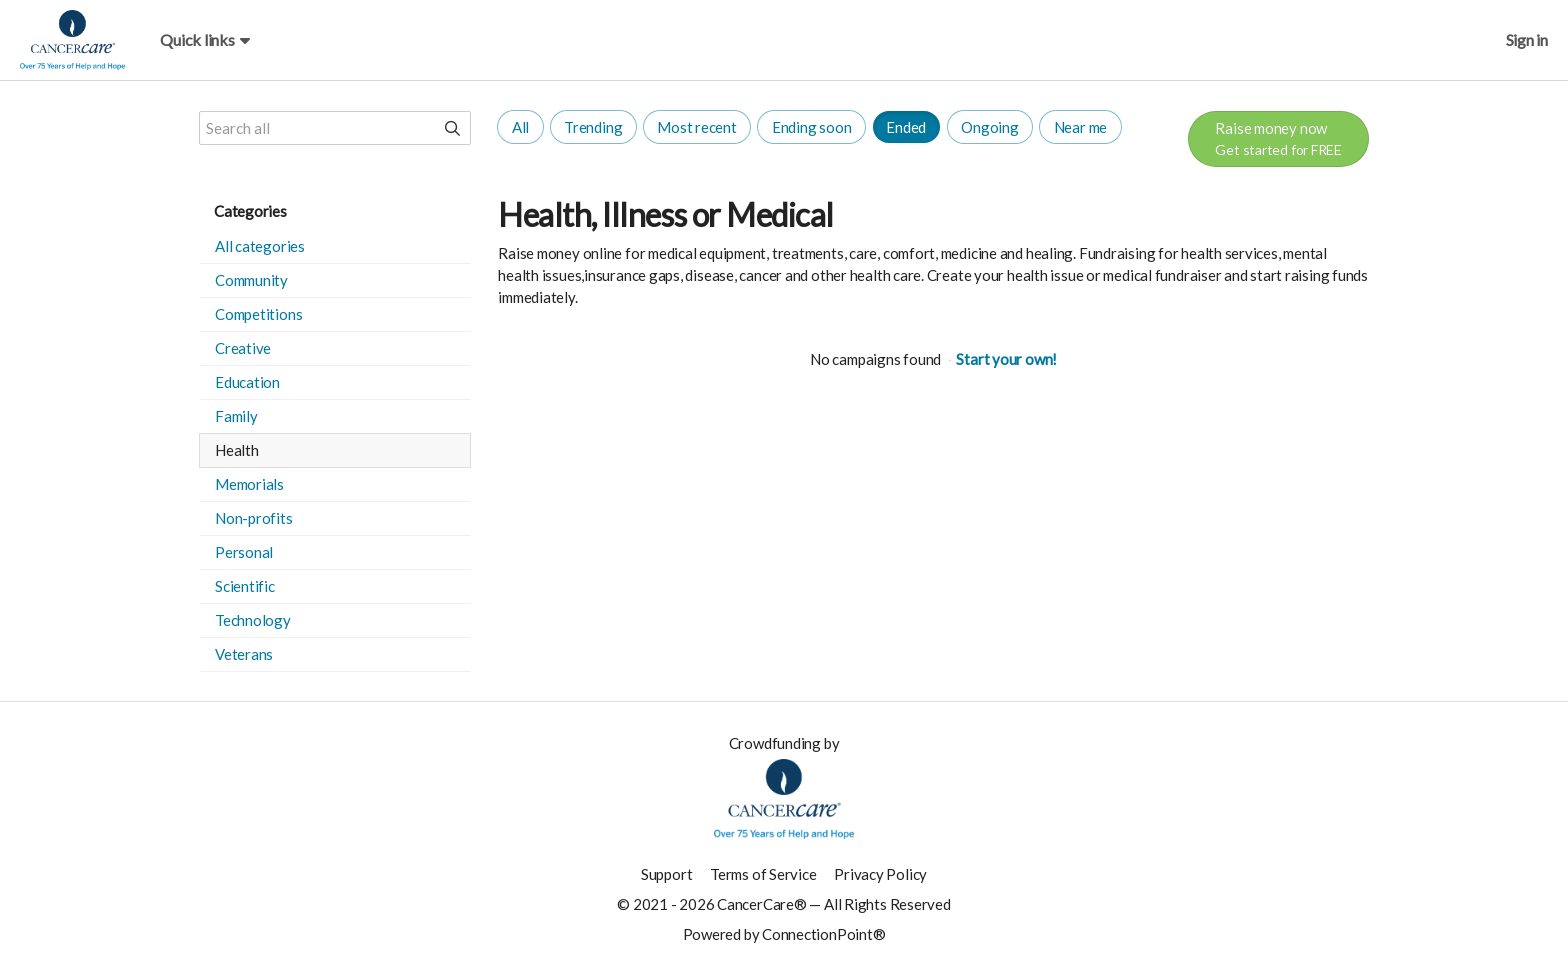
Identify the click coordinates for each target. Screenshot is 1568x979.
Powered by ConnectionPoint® (784, 934)
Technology (253, 620)
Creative (243, 348)
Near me (1080, 127)
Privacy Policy (880, 874)
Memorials (249, 484)
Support (666, 874)
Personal (244, 552)
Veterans (244, 654)
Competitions (258, 314)
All (520, 127)
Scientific (245, 586)
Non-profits (254, 518)
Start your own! (1006, 359)
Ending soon (812, 127)
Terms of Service (763, 874)
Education (247, 382)
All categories (260, 246)
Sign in (1527, 39)
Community (251, 280)
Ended (906, 127)
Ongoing (989, 127)
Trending (593, 127)
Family (236, 416)
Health (237, 450)
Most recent (697, 127)
